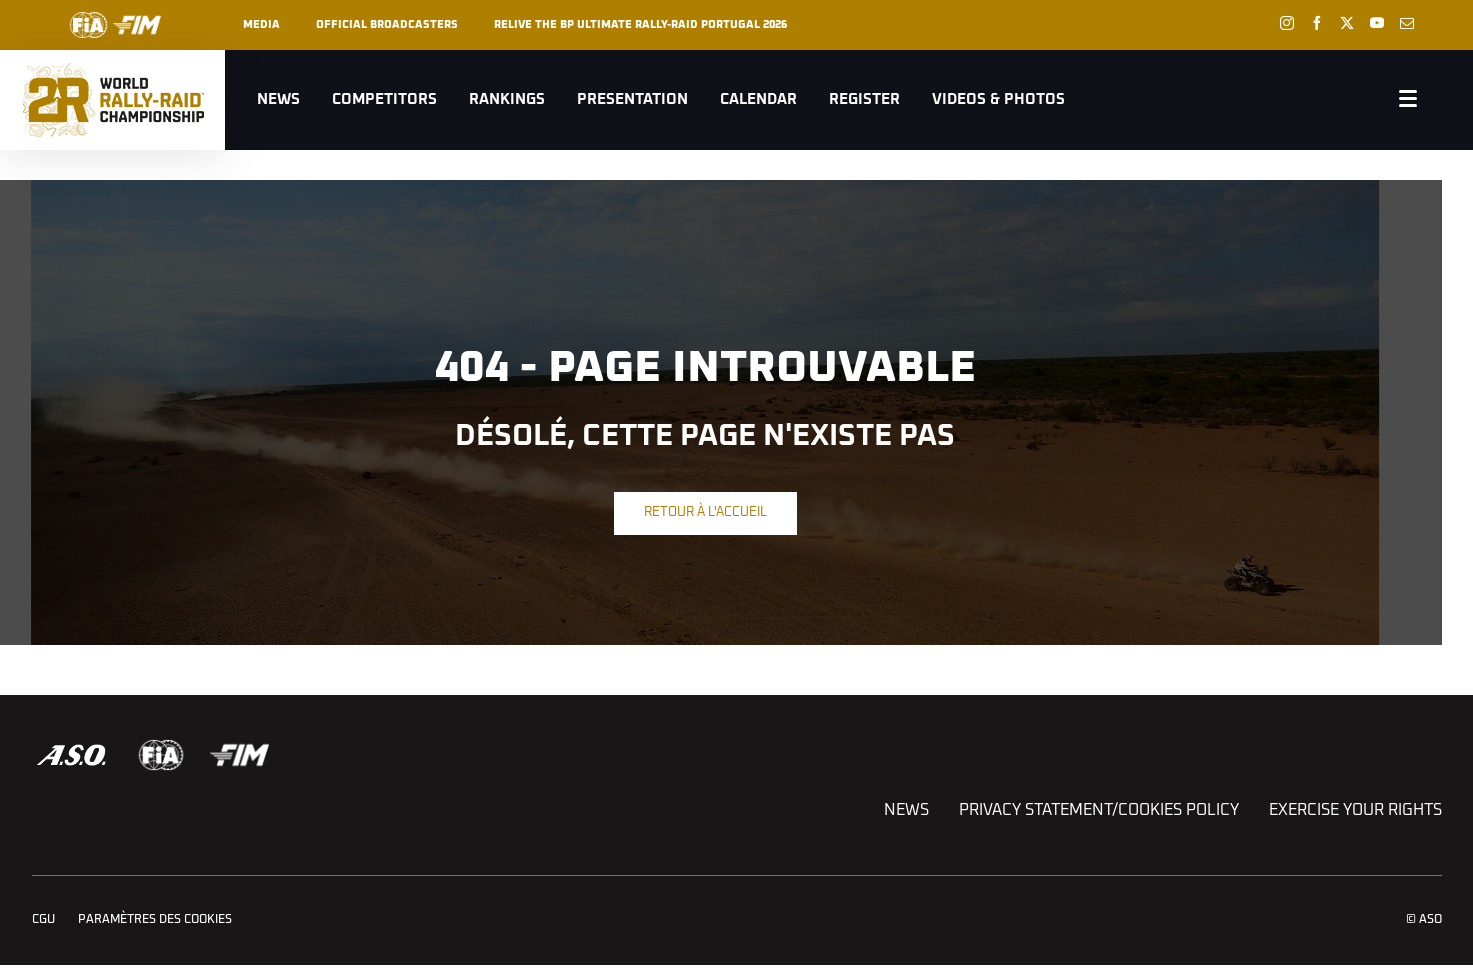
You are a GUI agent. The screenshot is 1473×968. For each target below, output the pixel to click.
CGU (43, 920)
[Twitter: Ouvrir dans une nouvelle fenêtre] (1347, 23)
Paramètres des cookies (155, 920)
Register (864, 99)
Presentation (632, 99)
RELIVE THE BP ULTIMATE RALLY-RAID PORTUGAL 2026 (640, 24)
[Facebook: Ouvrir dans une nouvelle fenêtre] (1317, 23)
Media (261, 24)
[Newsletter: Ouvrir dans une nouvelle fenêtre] (1407, 23)
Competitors (384, 99)
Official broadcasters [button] (387, 24)
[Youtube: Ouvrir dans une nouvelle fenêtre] (1377, 23)
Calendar (758, 99)
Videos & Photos (998, 99)
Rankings (507, 99)
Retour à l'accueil (705, 512)
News (278, 99)
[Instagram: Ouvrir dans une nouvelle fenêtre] (1287, 23)
